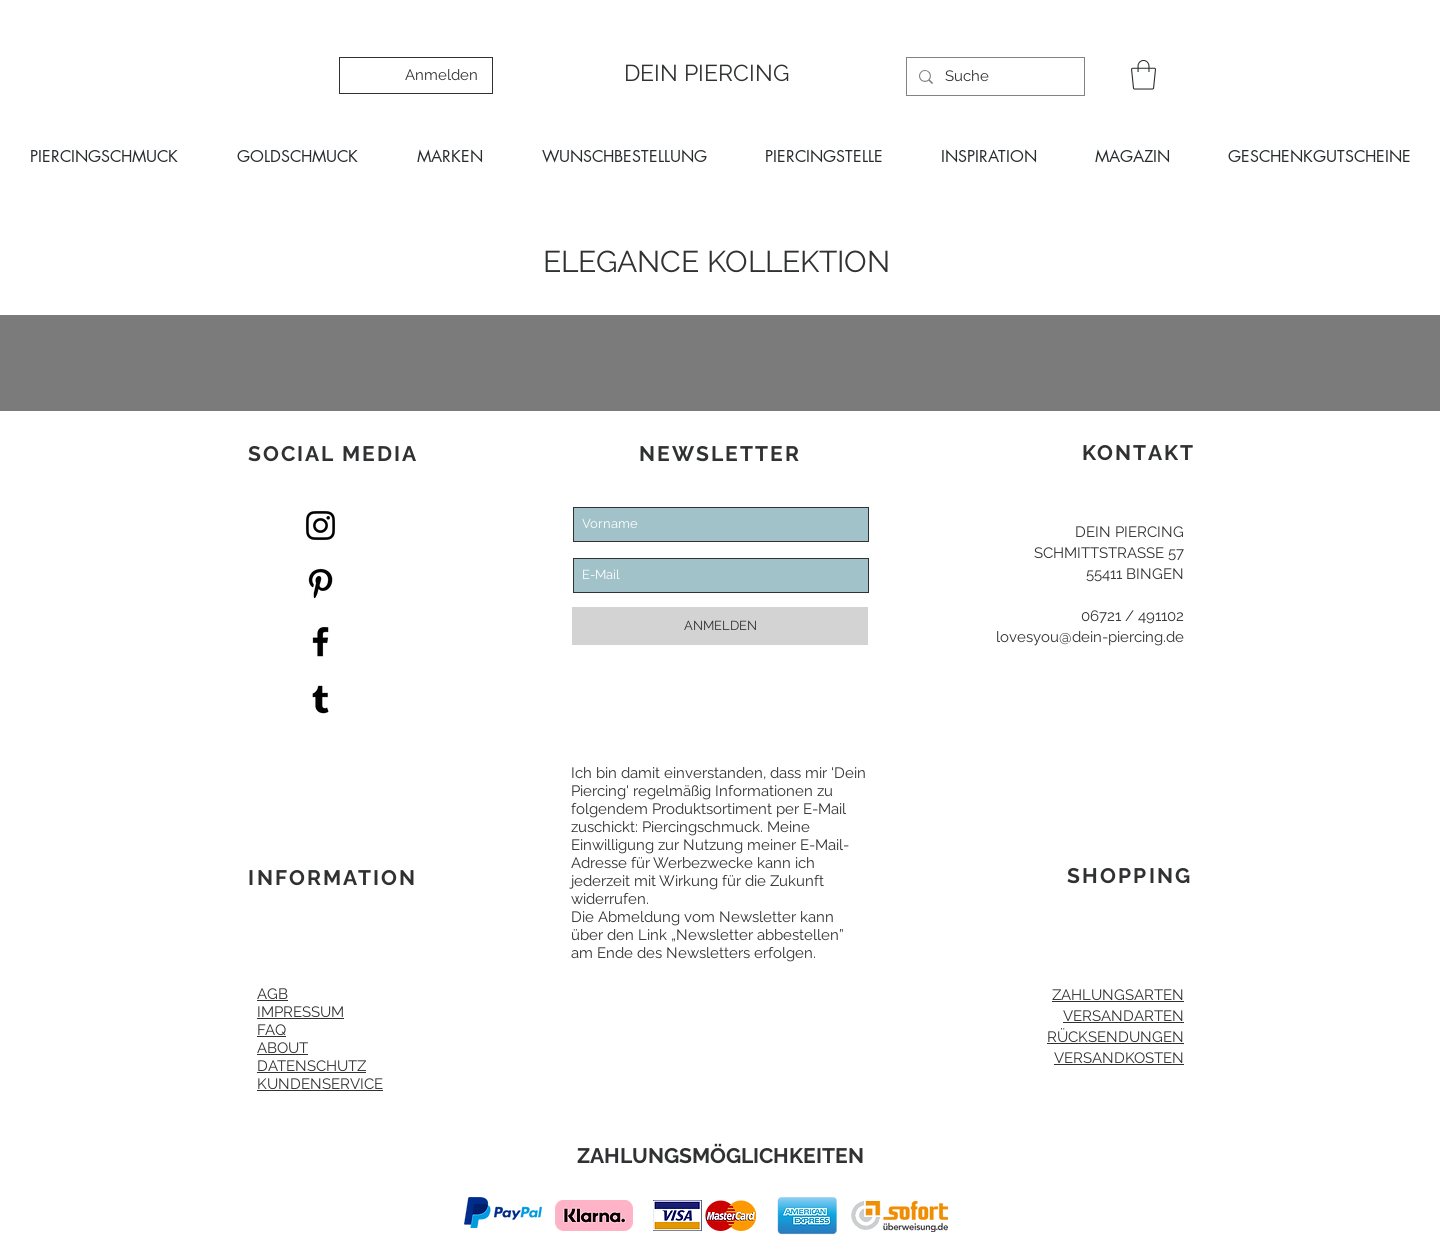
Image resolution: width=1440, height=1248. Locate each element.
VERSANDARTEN (1123, 1016)
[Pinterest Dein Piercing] (320, 583)
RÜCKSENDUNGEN (1115, 1037)
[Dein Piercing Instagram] (320, 525)
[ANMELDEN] (720, 626)
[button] (1143, 75)
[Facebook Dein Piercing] (320, 641)
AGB (272, 994)
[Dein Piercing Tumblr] (320, 699)
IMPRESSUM (300, 1012)
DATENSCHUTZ (311, 1066)
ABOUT (282, 1048)
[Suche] (993, 76)
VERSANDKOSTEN (1119, 1058)
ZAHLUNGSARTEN (1118, 995)
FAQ (271, 1030)
